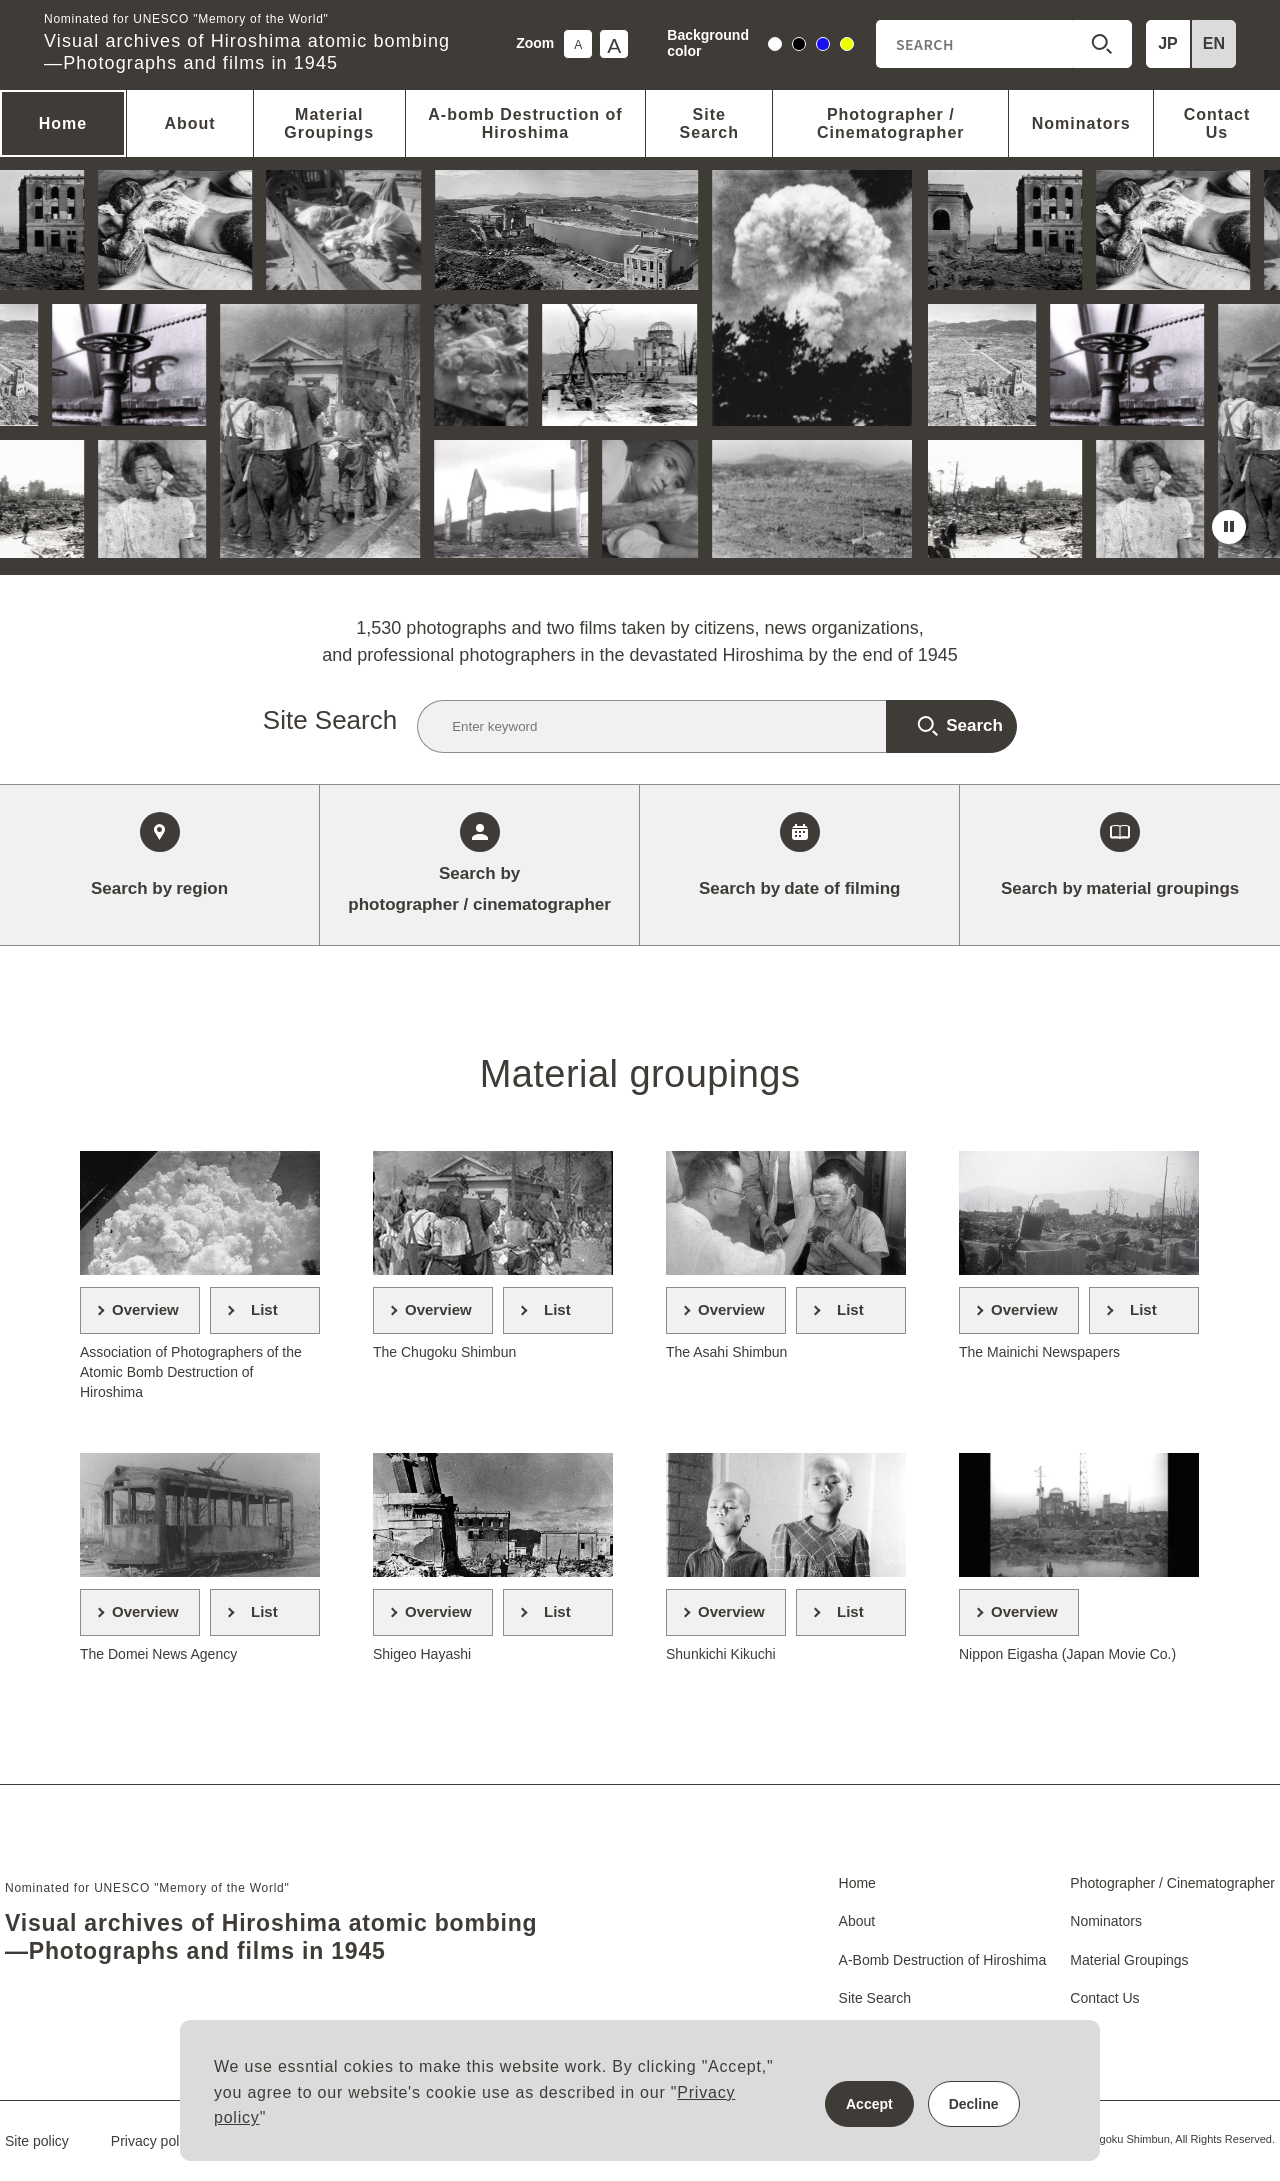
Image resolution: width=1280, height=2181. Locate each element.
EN (1214, 43)
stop (1229, 527)
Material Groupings (329, 123)
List (264, 1309)
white (775, 46)
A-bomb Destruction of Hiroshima (525, 123)
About (189, 123)
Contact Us (1217, 123)
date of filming (799, 888)
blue (823, 46)
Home (63, 123)
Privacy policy (154, 2141)
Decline (974, 2104)
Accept (869, 2104)
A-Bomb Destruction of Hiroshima (943, 1960)
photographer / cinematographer (479, 887)
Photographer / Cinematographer (890, 123)
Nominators (1081, 123)
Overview (145, 1309)
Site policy (37, 2141)
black (799, 46)
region (159, 888)
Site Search (709, 123)
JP (1168, 43)
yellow (847, 46)
